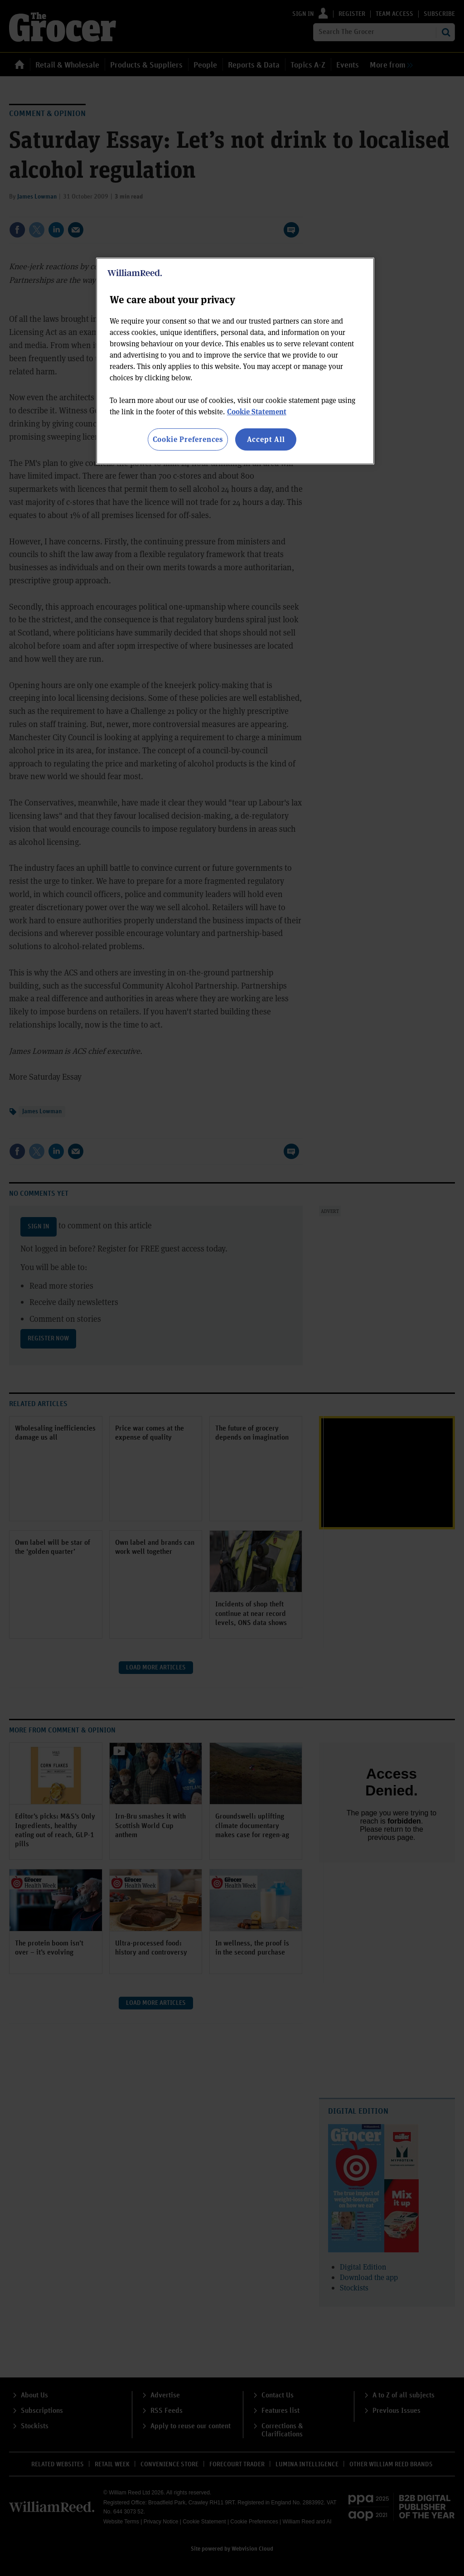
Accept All (266, 439)
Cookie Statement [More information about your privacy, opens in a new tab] (256, 411)
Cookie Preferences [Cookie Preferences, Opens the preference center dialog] (188, 439)
